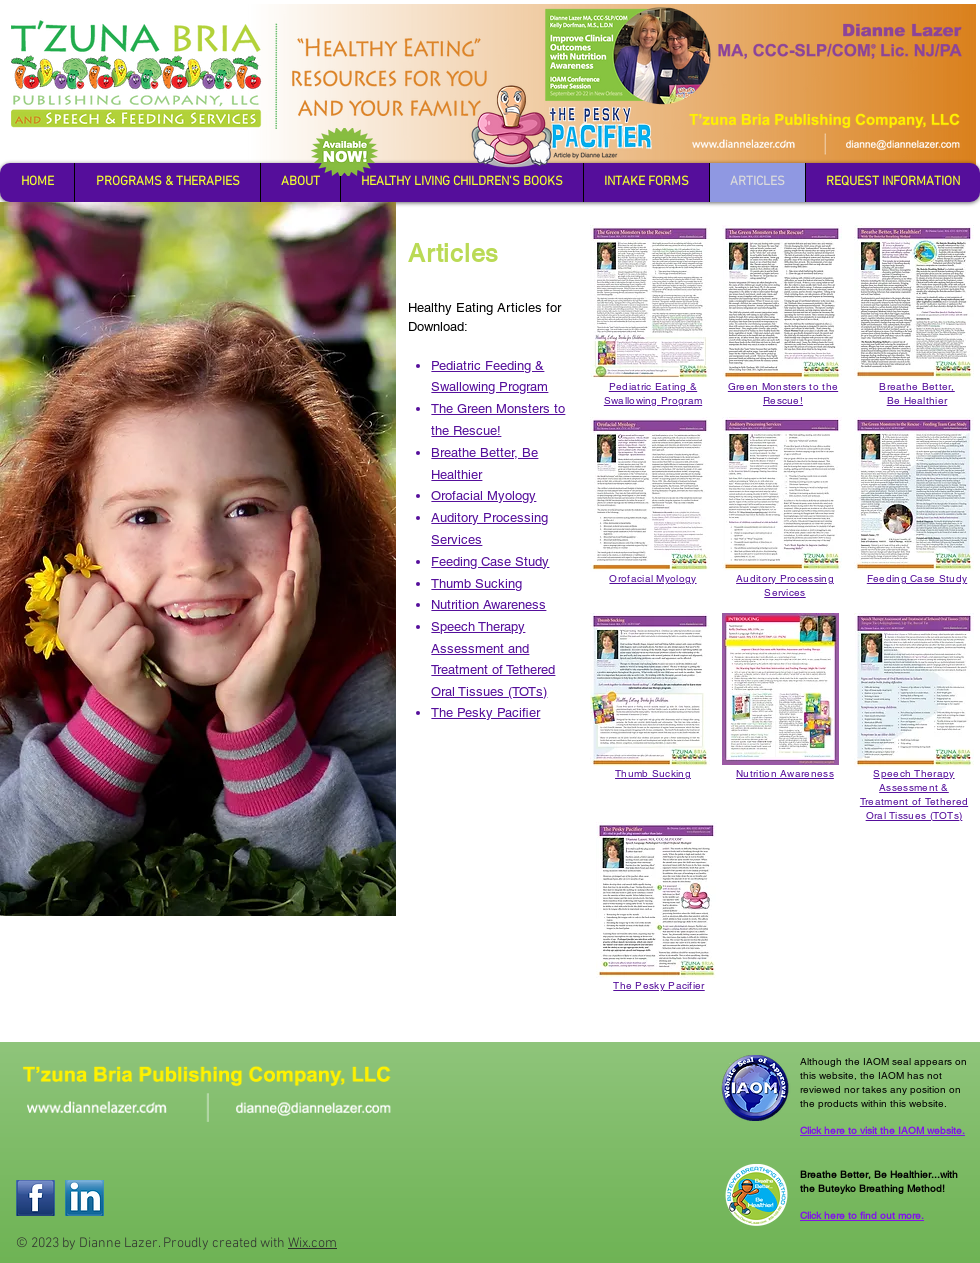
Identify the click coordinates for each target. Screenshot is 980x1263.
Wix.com (312, 1243)
